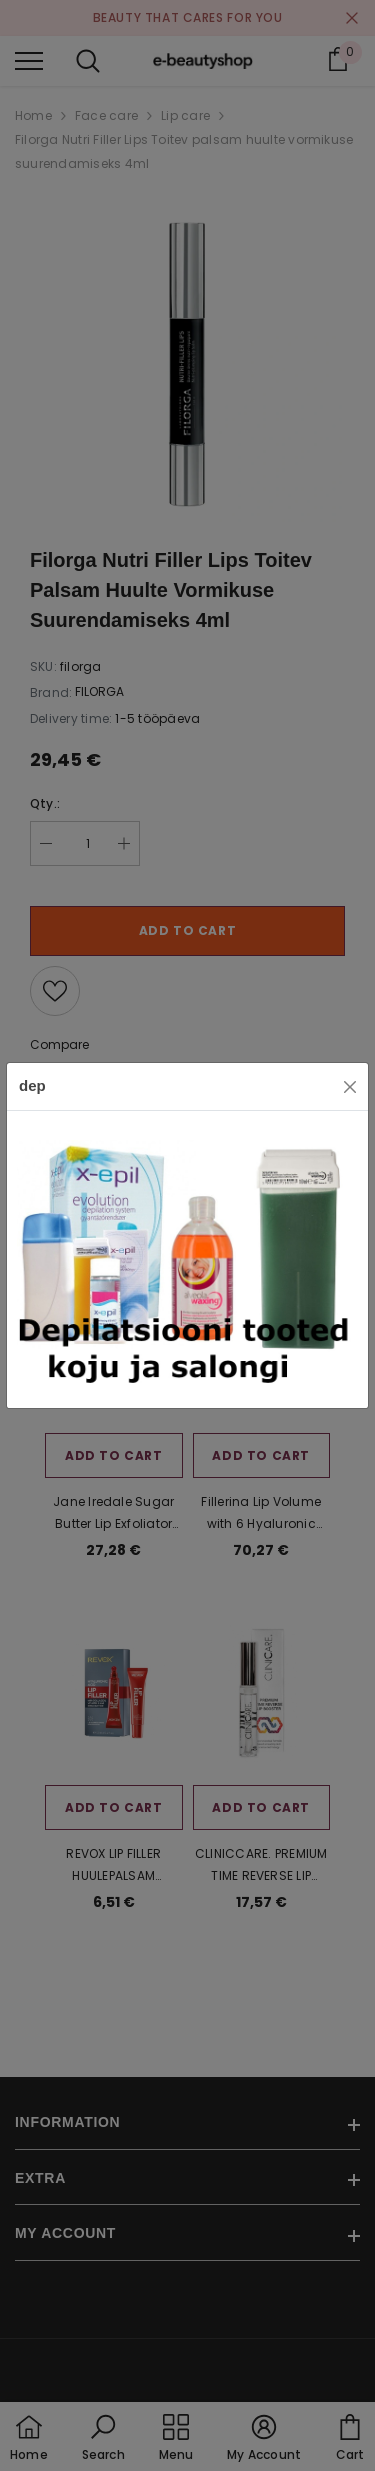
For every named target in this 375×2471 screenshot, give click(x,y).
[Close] (350, 1087)
